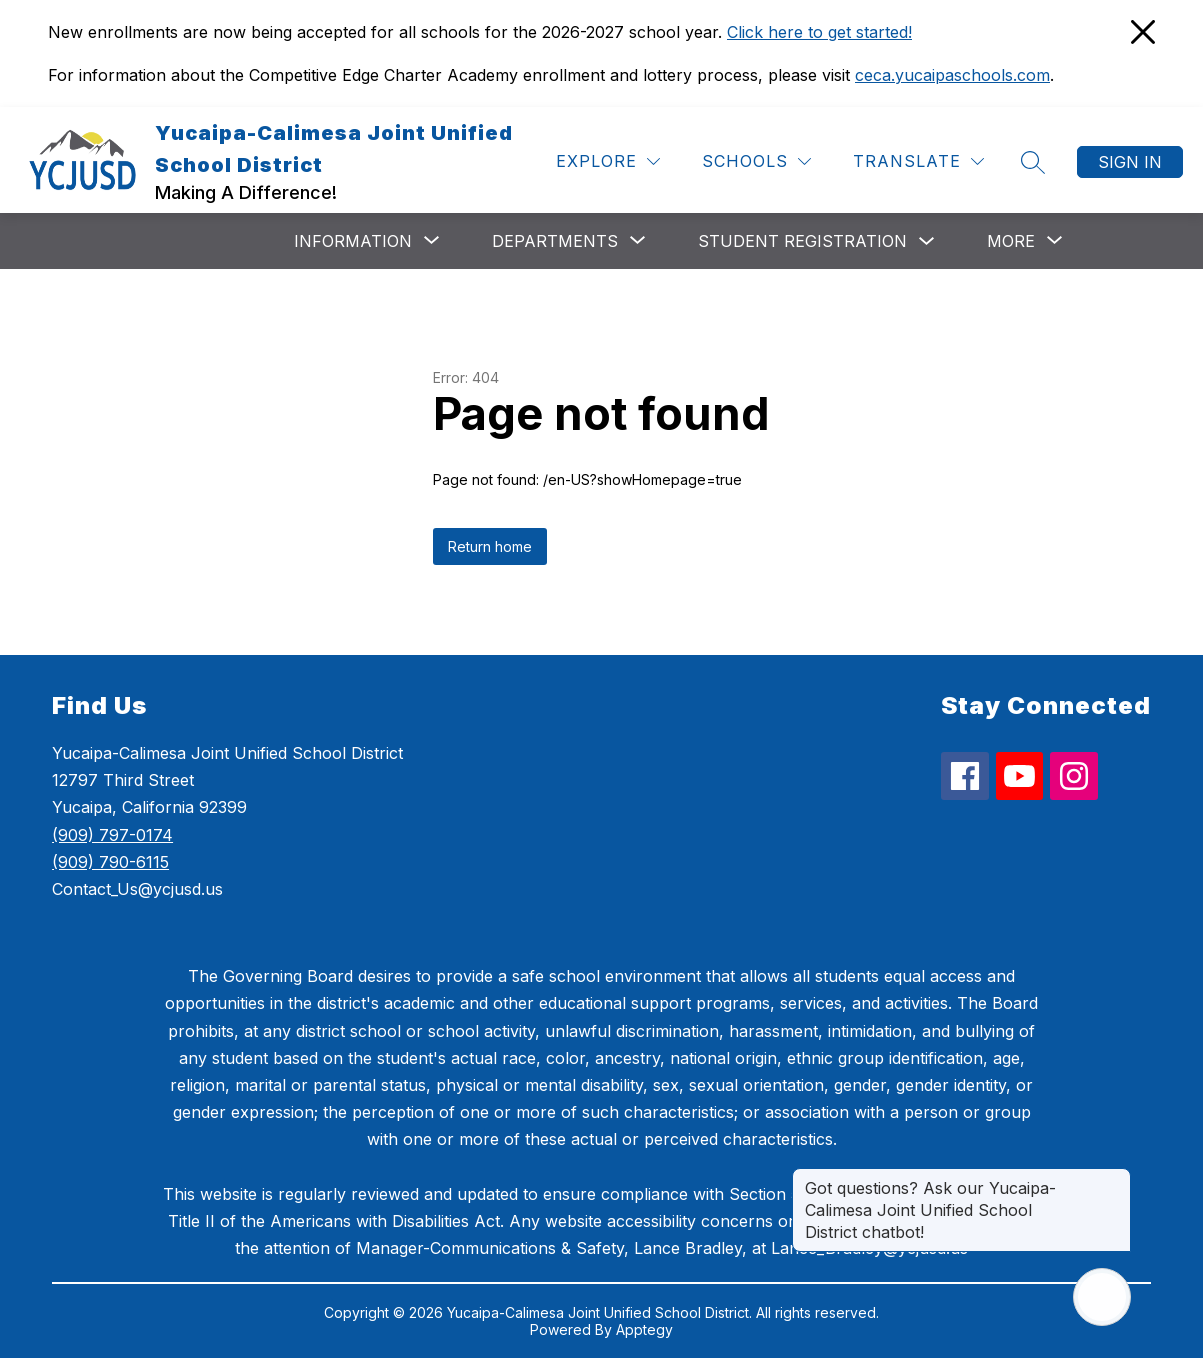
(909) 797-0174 (112, 835)
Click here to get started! (819, 32)
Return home (490, 546)
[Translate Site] (918, 161)
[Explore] (608, 161)
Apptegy (644, 1329)
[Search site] (1033, 162)
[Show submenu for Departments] (555, 241)
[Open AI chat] (1102, 1297)
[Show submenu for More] (1011, 241)
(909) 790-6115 (110, 862)
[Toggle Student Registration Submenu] (927, 241)
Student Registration (802, 241)
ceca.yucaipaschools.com (952, 75)
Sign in (1130, 162)
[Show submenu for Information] (353, 241)
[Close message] (1115, 1178)
